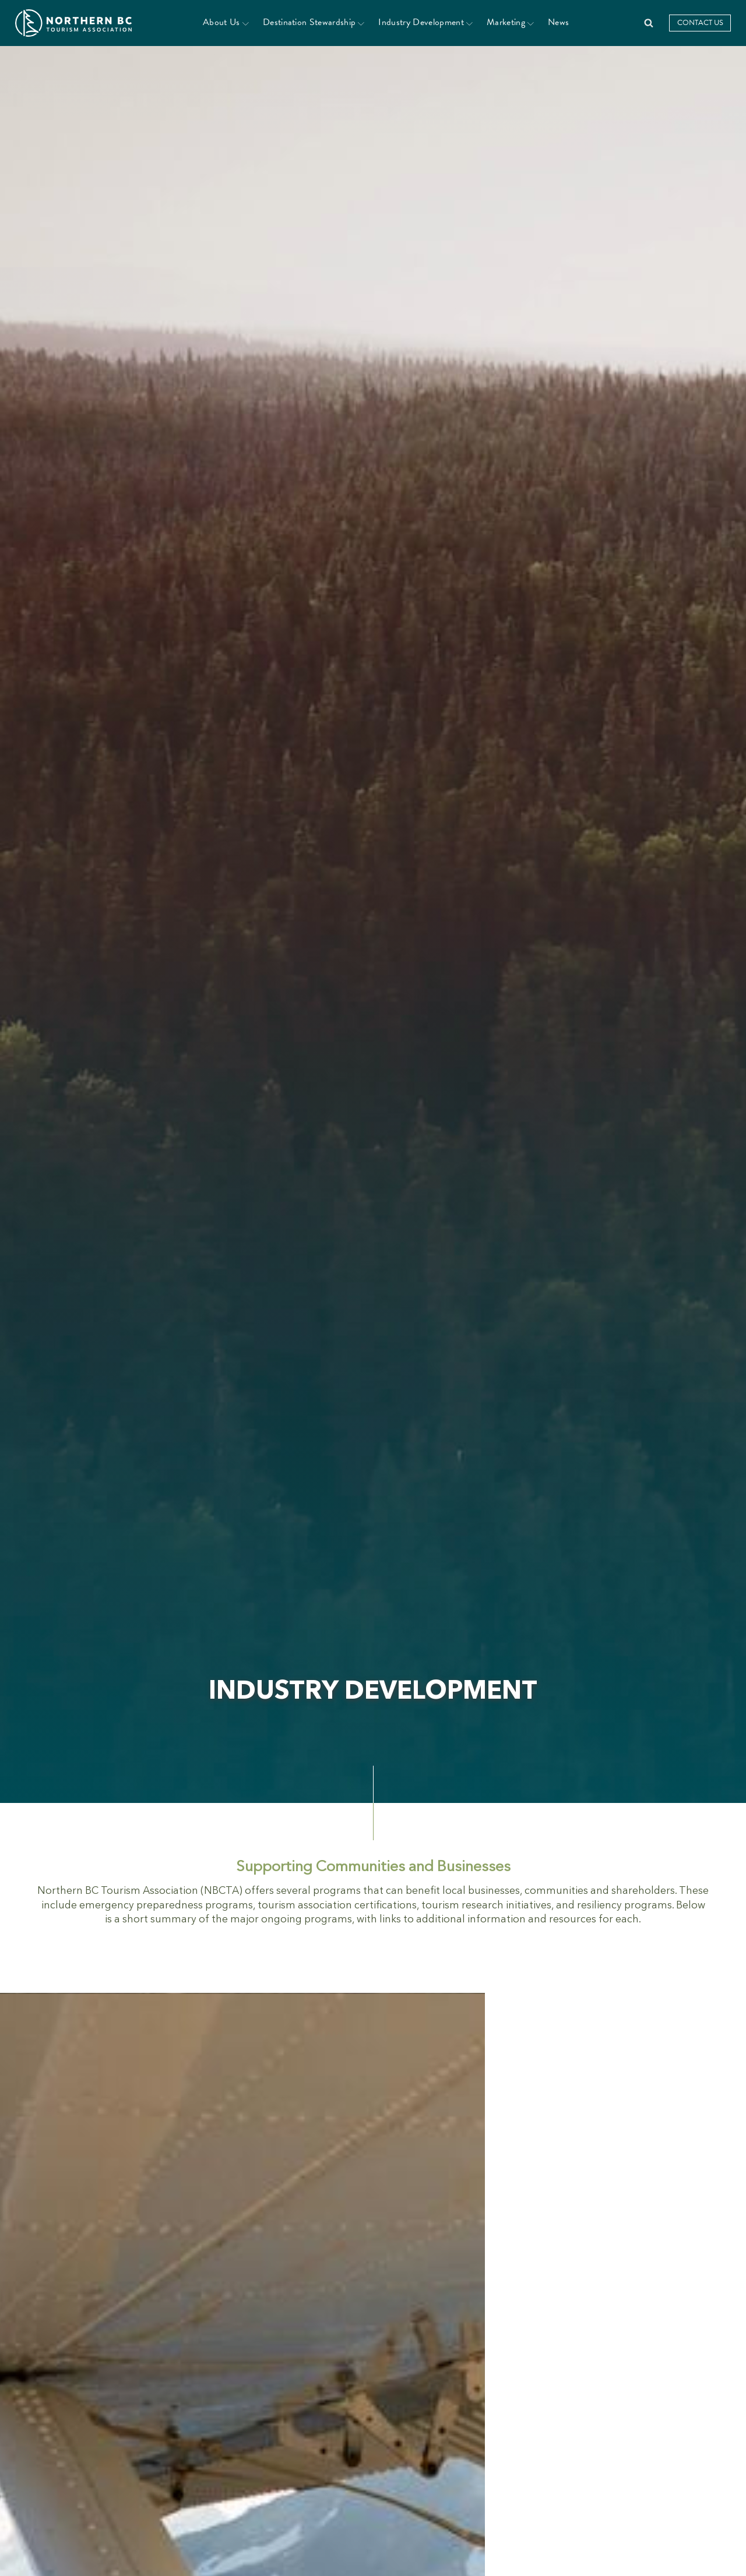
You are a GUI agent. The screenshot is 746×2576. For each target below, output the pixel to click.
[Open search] (649, 22)
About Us (226, 22)
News (558, 22)
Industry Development (425, 22)
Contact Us (700, 23)
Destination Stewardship (314, 22)
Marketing (510, 22)
